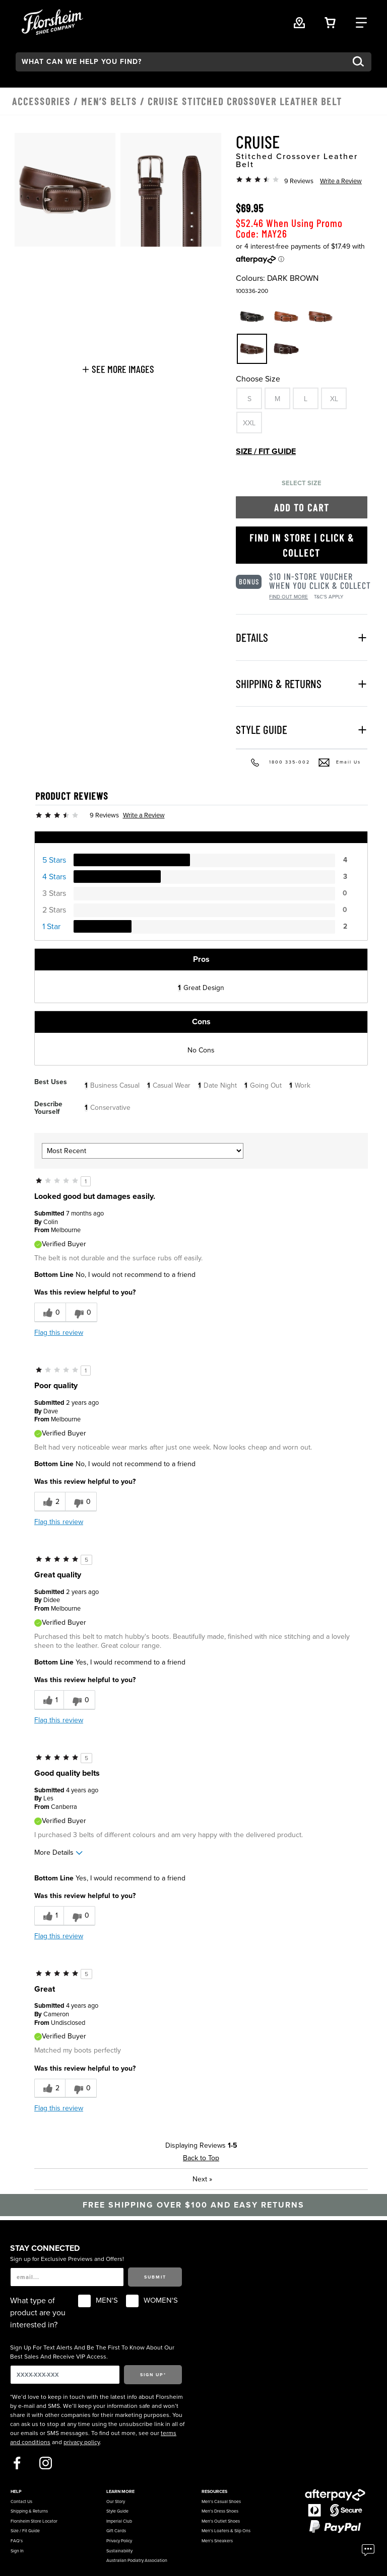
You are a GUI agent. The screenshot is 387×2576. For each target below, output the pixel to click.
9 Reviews (298, 181)
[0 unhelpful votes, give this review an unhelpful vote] (81, 1312)
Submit (155, 2277)
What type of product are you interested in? (38, 2313)
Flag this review (58, 1332)
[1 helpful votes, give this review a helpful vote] (48, 1700)
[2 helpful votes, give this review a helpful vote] (49, 1501)
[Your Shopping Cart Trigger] (330, 21)
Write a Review (341, 181)
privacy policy (81, 2442)
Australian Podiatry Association (136, 2560)
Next (202, 2179)
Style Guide (117, 2511)
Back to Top (201, 2158)
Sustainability (119, 2551)
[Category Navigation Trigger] (361, 21)
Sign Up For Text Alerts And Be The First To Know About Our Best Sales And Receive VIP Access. (92, 2352)
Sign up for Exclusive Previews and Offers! (67, 2258)
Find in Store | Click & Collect (301, 545)
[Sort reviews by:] (142, 1151)
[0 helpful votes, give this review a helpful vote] (50, 1312)
